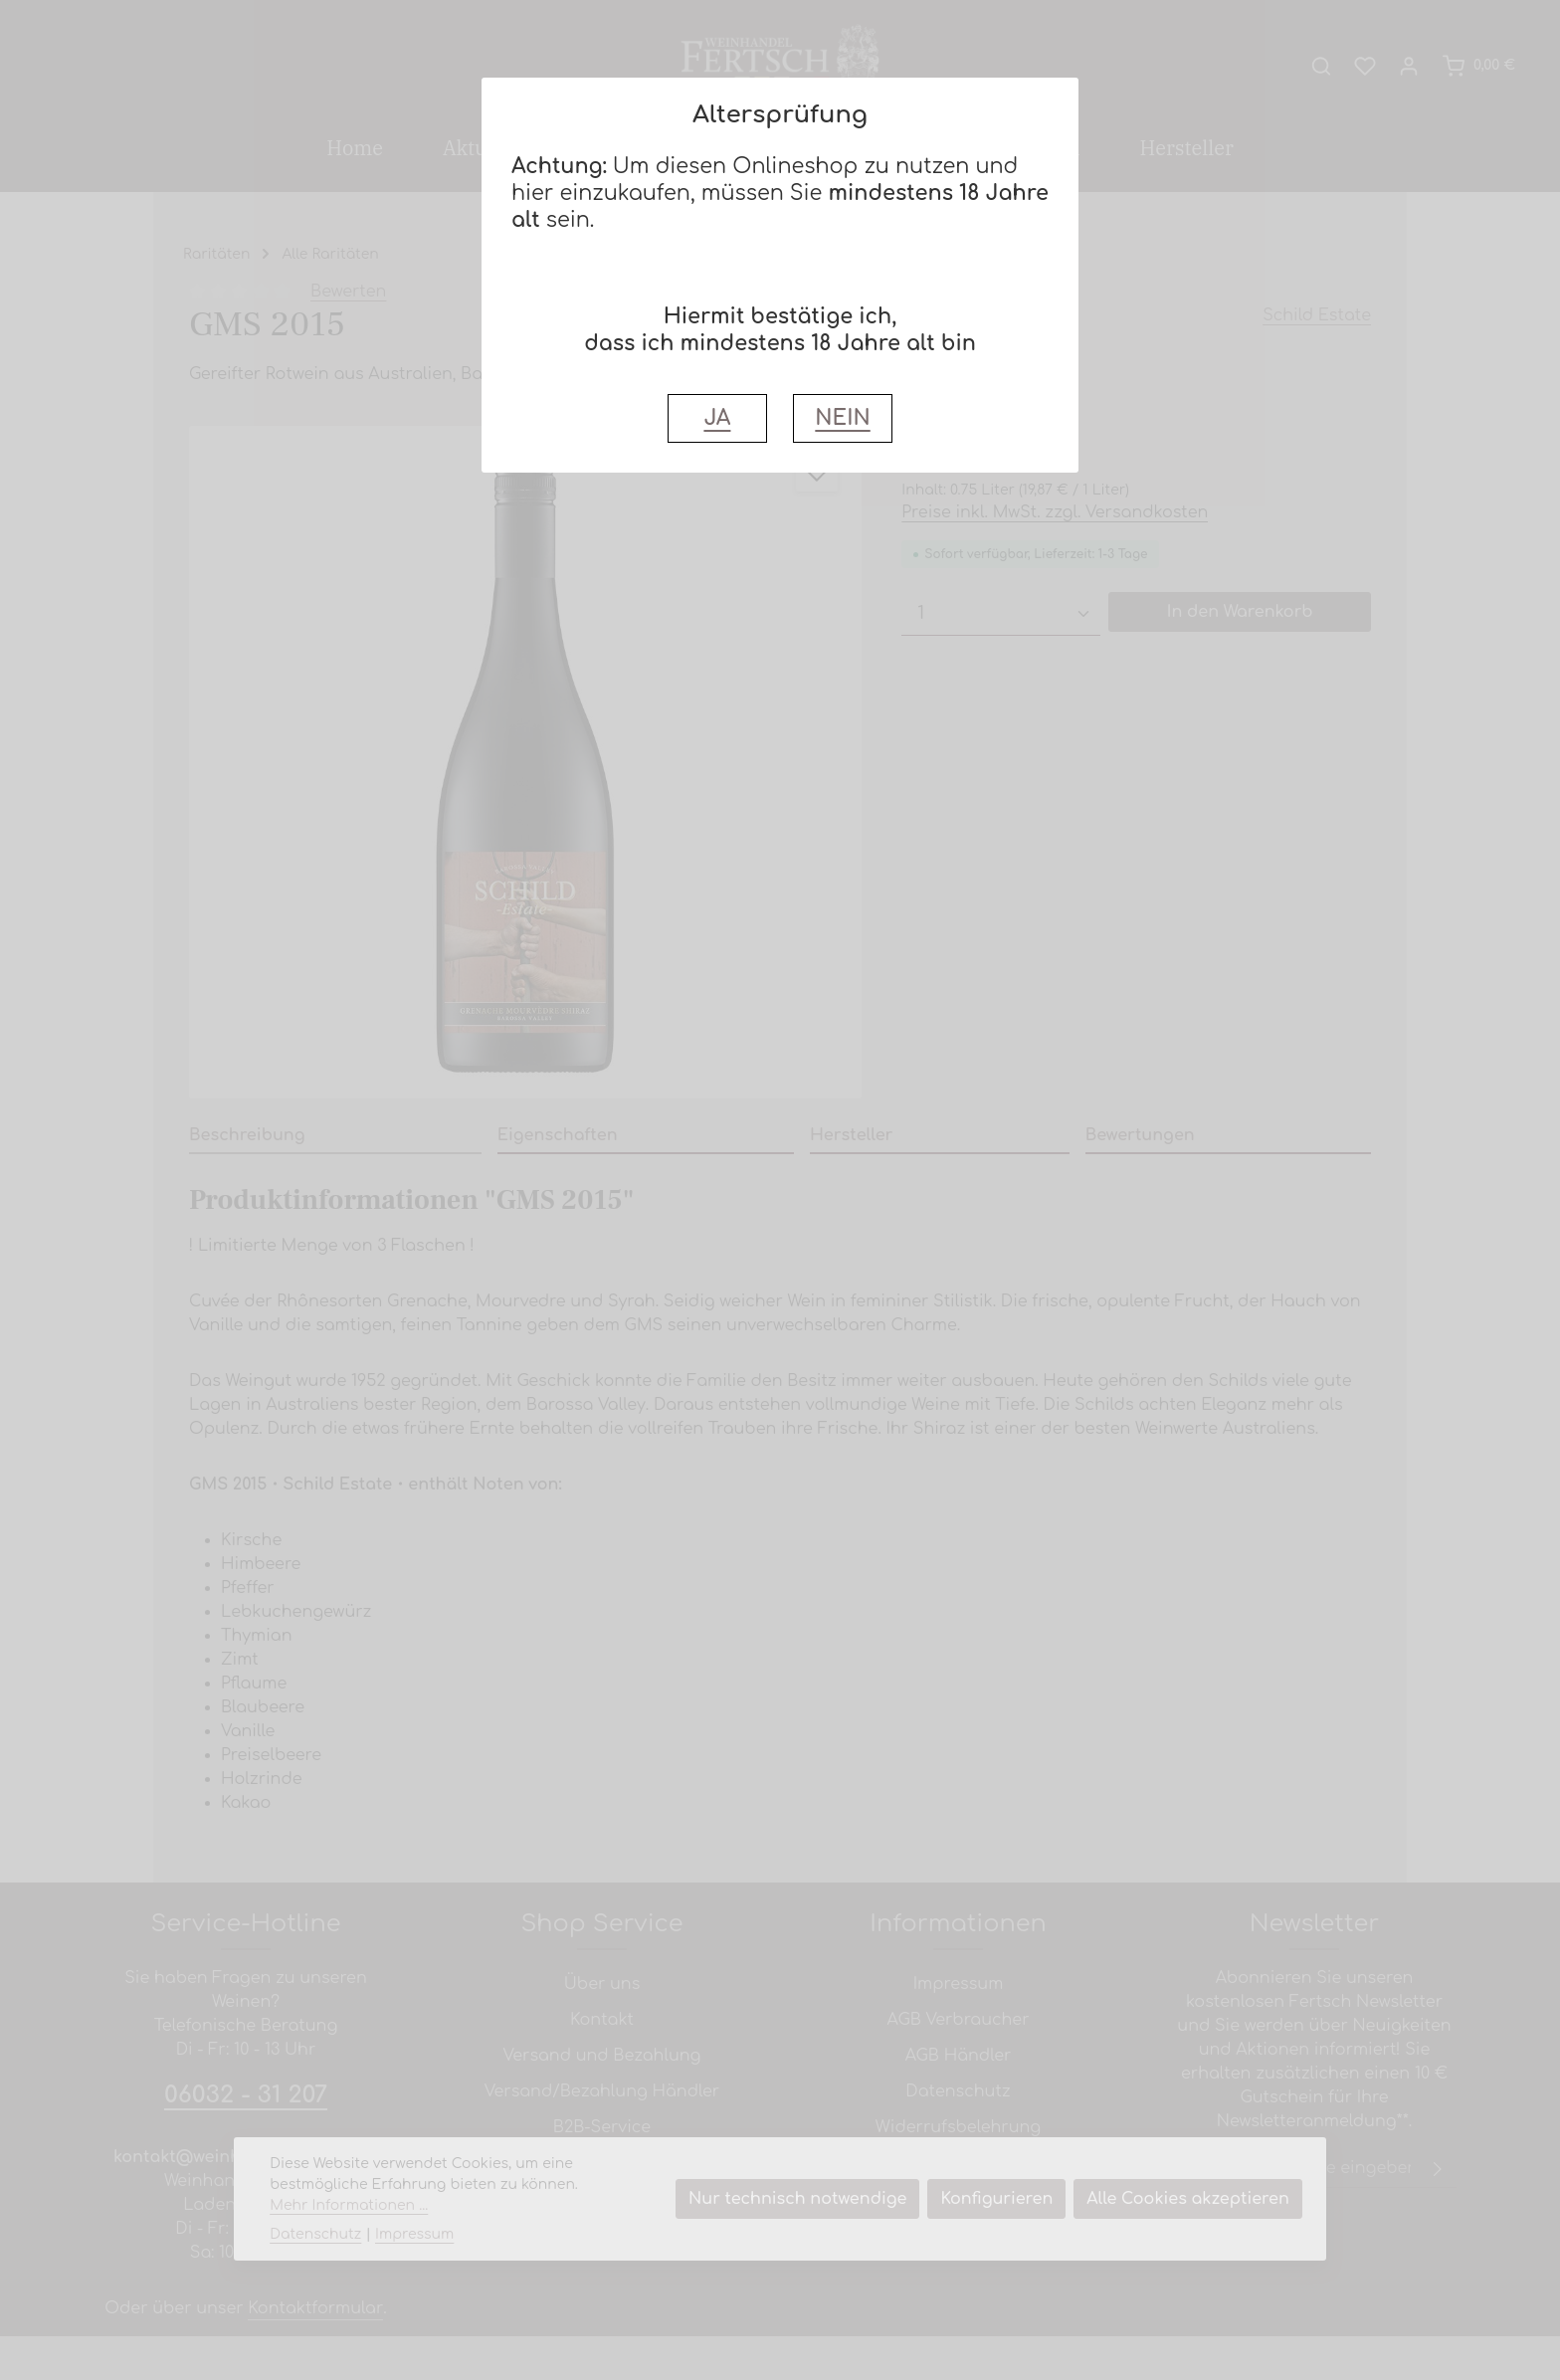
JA (716, 418)
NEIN (842, 418)
